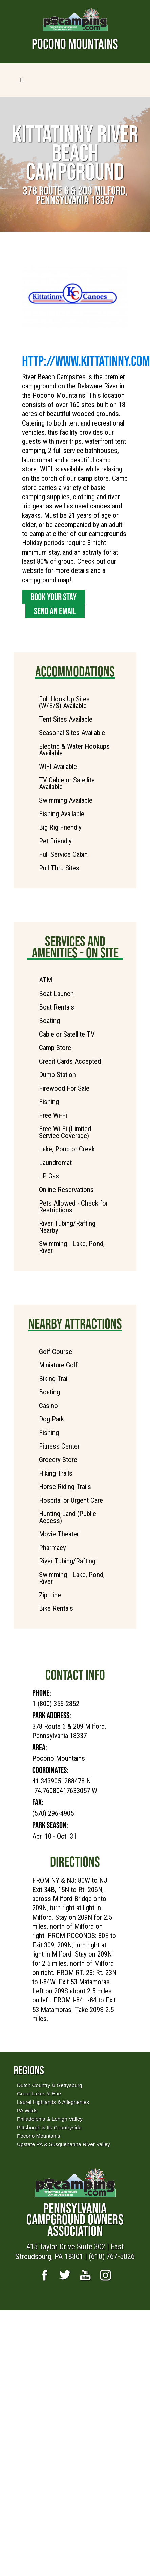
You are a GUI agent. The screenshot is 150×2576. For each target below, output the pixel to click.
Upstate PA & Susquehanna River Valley (63, 2144)
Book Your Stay (53, 596)
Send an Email (55, 611)
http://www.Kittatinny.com (86, 360)
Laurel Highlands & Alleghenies (53, 2102)
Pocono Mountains (38, 2136)
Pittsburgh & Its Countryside (49, 2127)
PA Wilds (27, 2110)
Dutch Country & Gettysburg (49, 2085)
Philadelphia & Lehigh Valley (50, 2119)
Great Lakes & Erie (39, 2093)
